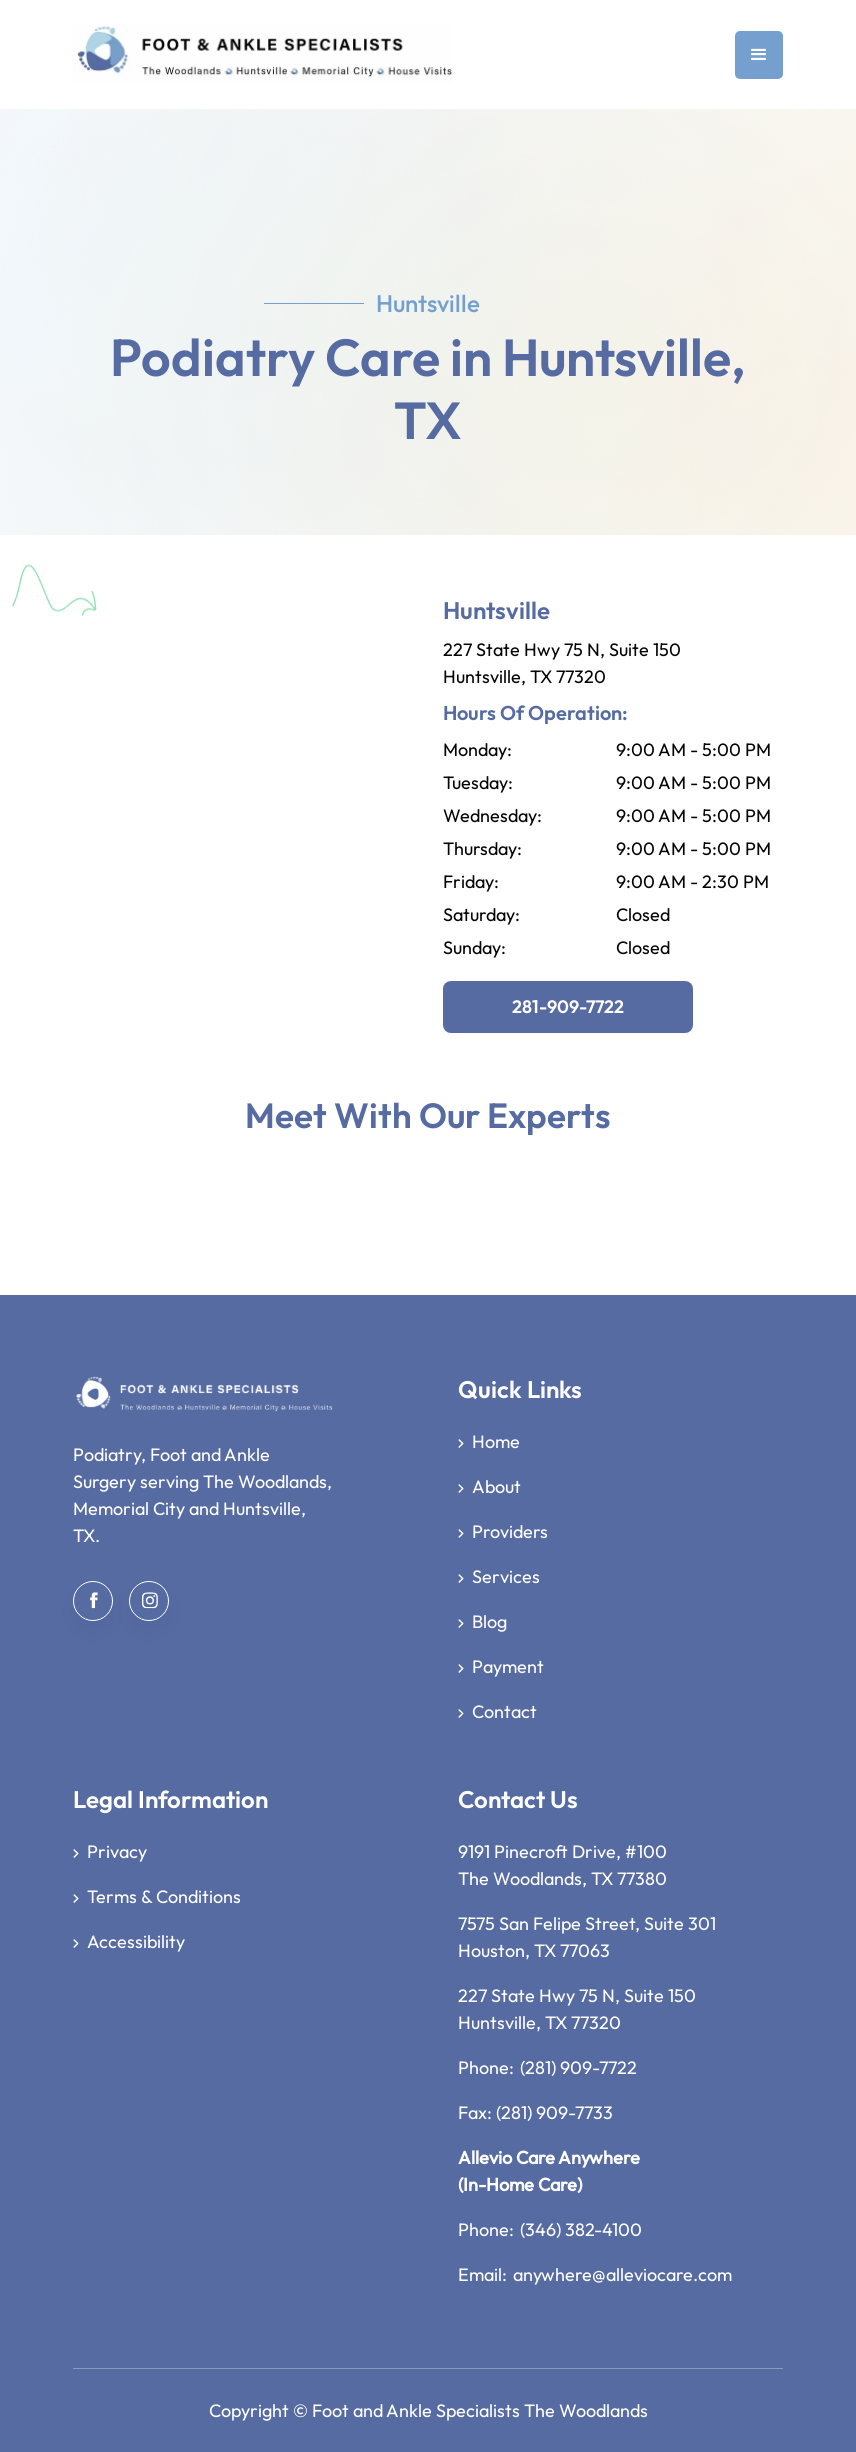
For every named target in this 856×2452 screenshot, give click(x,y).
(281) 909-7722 (578, 2067)
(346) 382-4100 (581, 2229)
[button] (759, 55)
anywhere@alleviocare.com (622, 2274)
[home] (263, 54)
